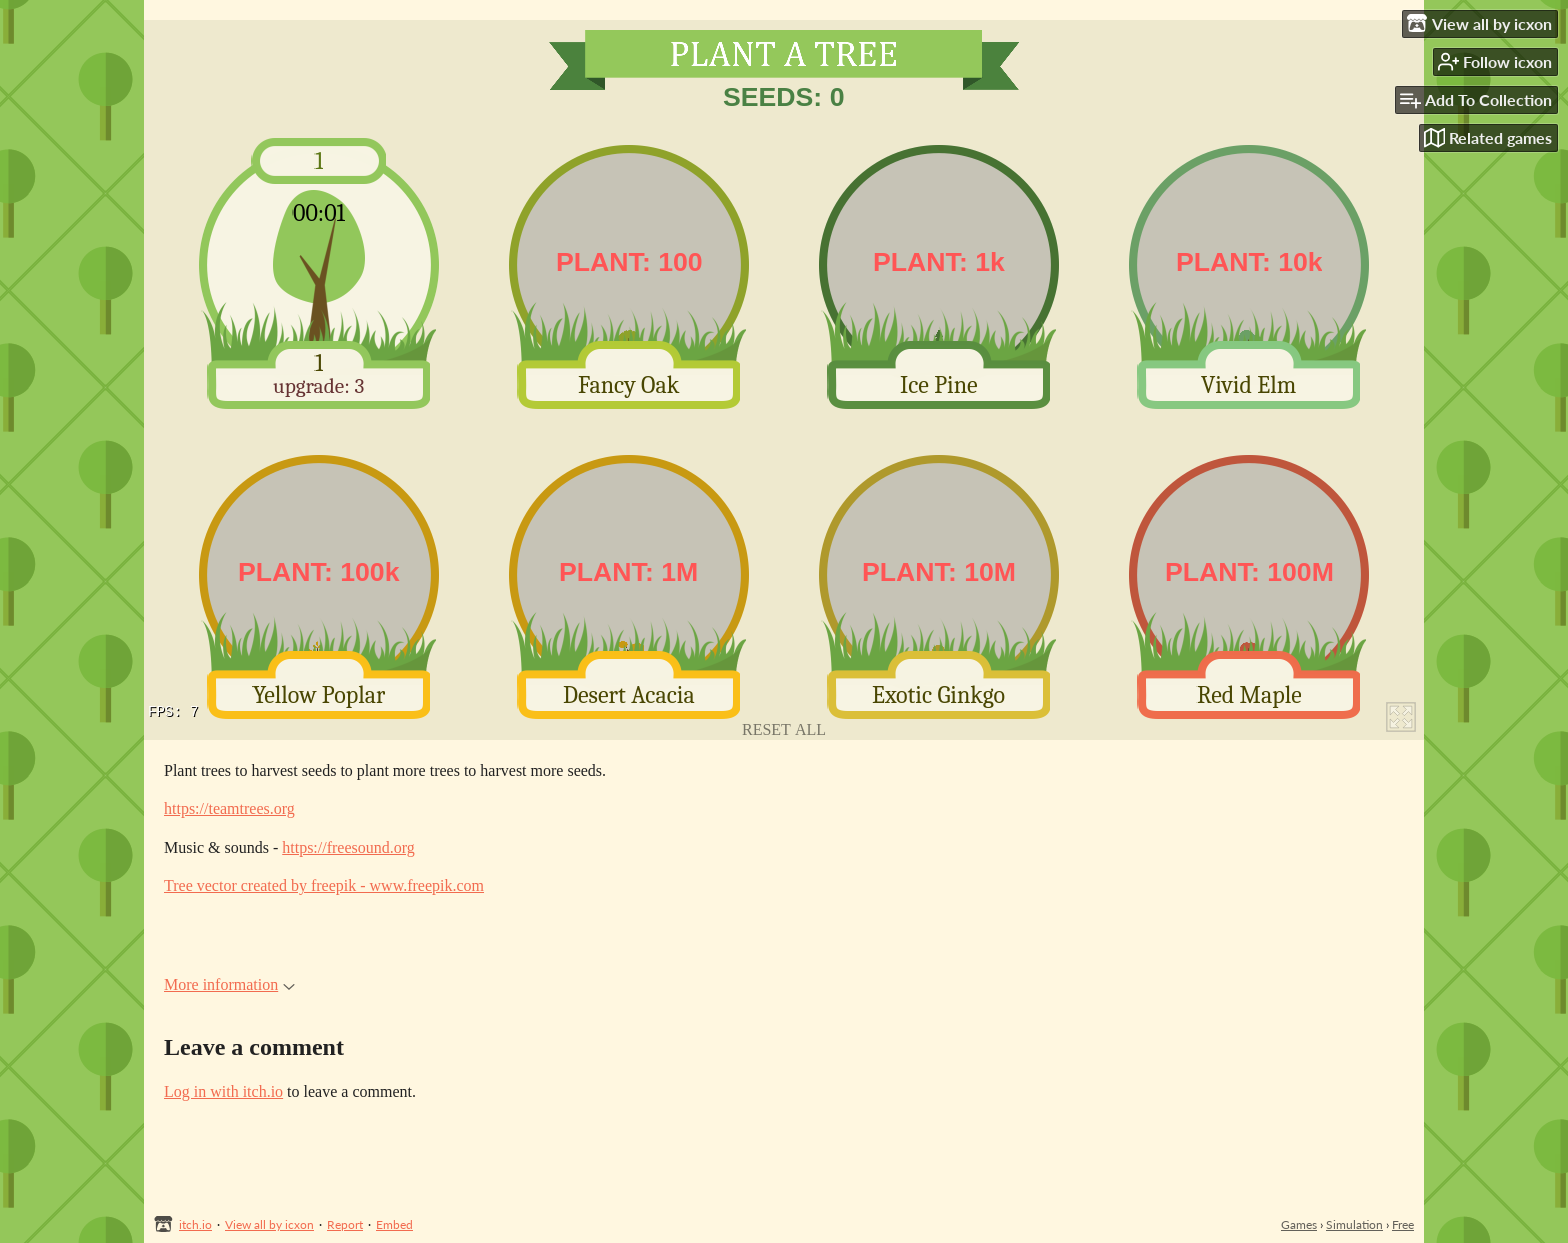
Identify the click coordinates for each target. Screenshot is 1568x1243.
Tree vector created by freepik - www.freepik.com (324, 885)
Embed (394, 1224)
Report (345, 1224)
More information (229, 984)
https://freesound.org (348, 847)
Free (1403, 1224)
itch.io (195, 1224)
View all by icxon (269, 1224)
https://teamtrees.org (229, 808)
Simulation (1354, 1224)
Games (1299, 1224)
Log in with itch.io (223, 1091)
